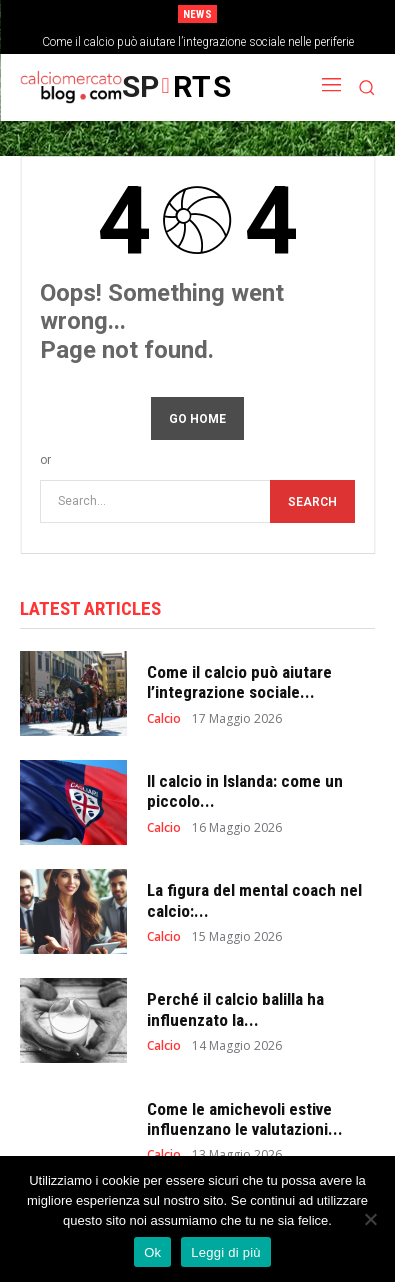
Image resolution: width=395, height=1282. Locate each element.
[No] (370, 1219)
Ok (152, 1252)
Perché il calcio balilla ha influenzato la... (235, 1009)
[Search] (312, 501)
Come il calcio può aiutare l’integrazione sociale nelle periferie (198, 42)
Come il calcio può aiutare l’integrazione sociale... (239, 682)
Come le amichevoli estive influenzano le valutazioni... (245, 1119)
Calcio (164, 719)
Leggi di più (226, 1252)
